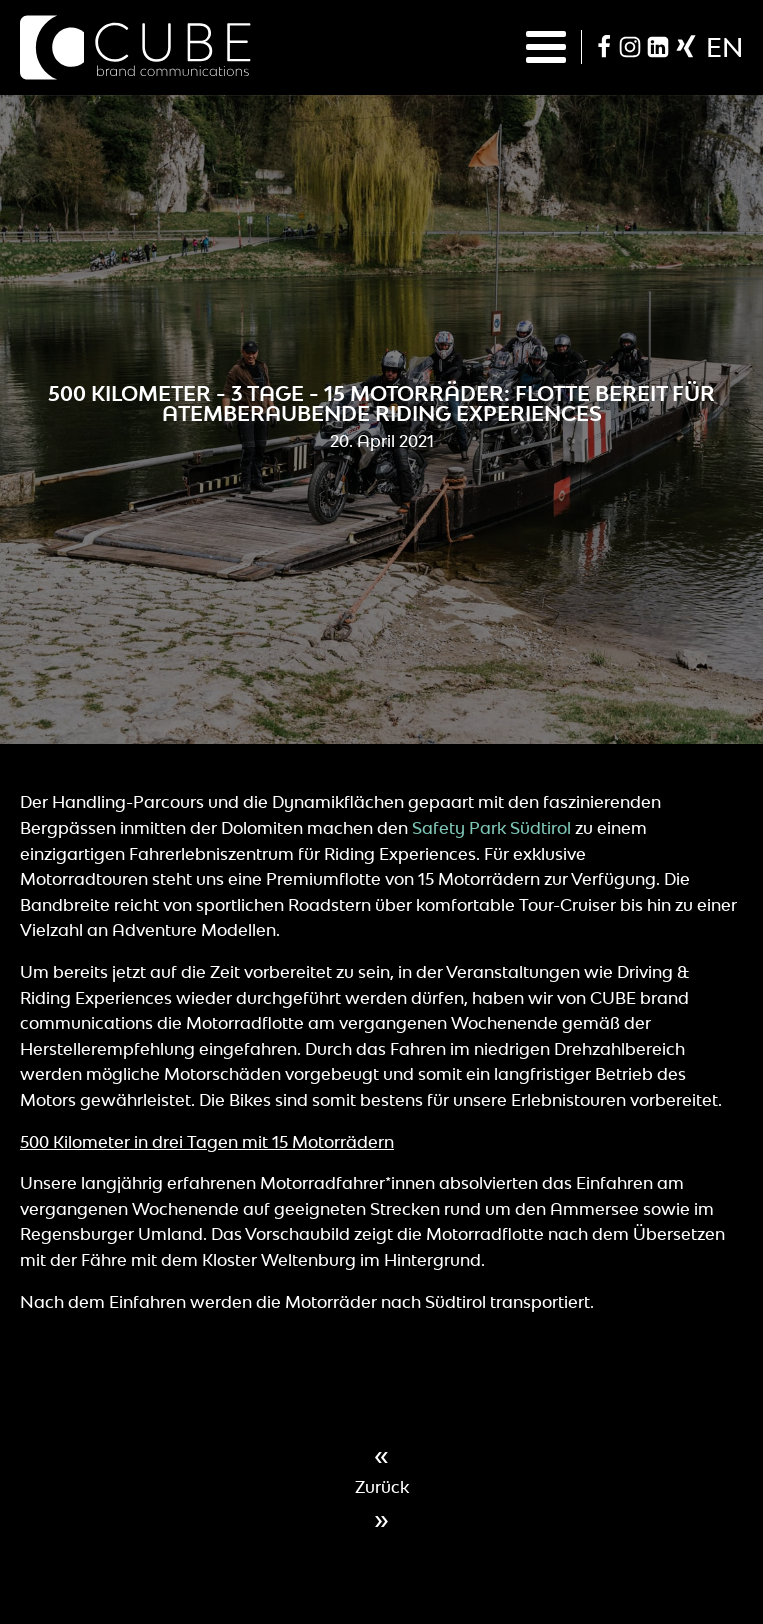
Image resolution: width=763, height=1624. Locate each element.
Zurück (382, 1487)
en (724, 47)
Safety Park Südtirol (491, 828)
